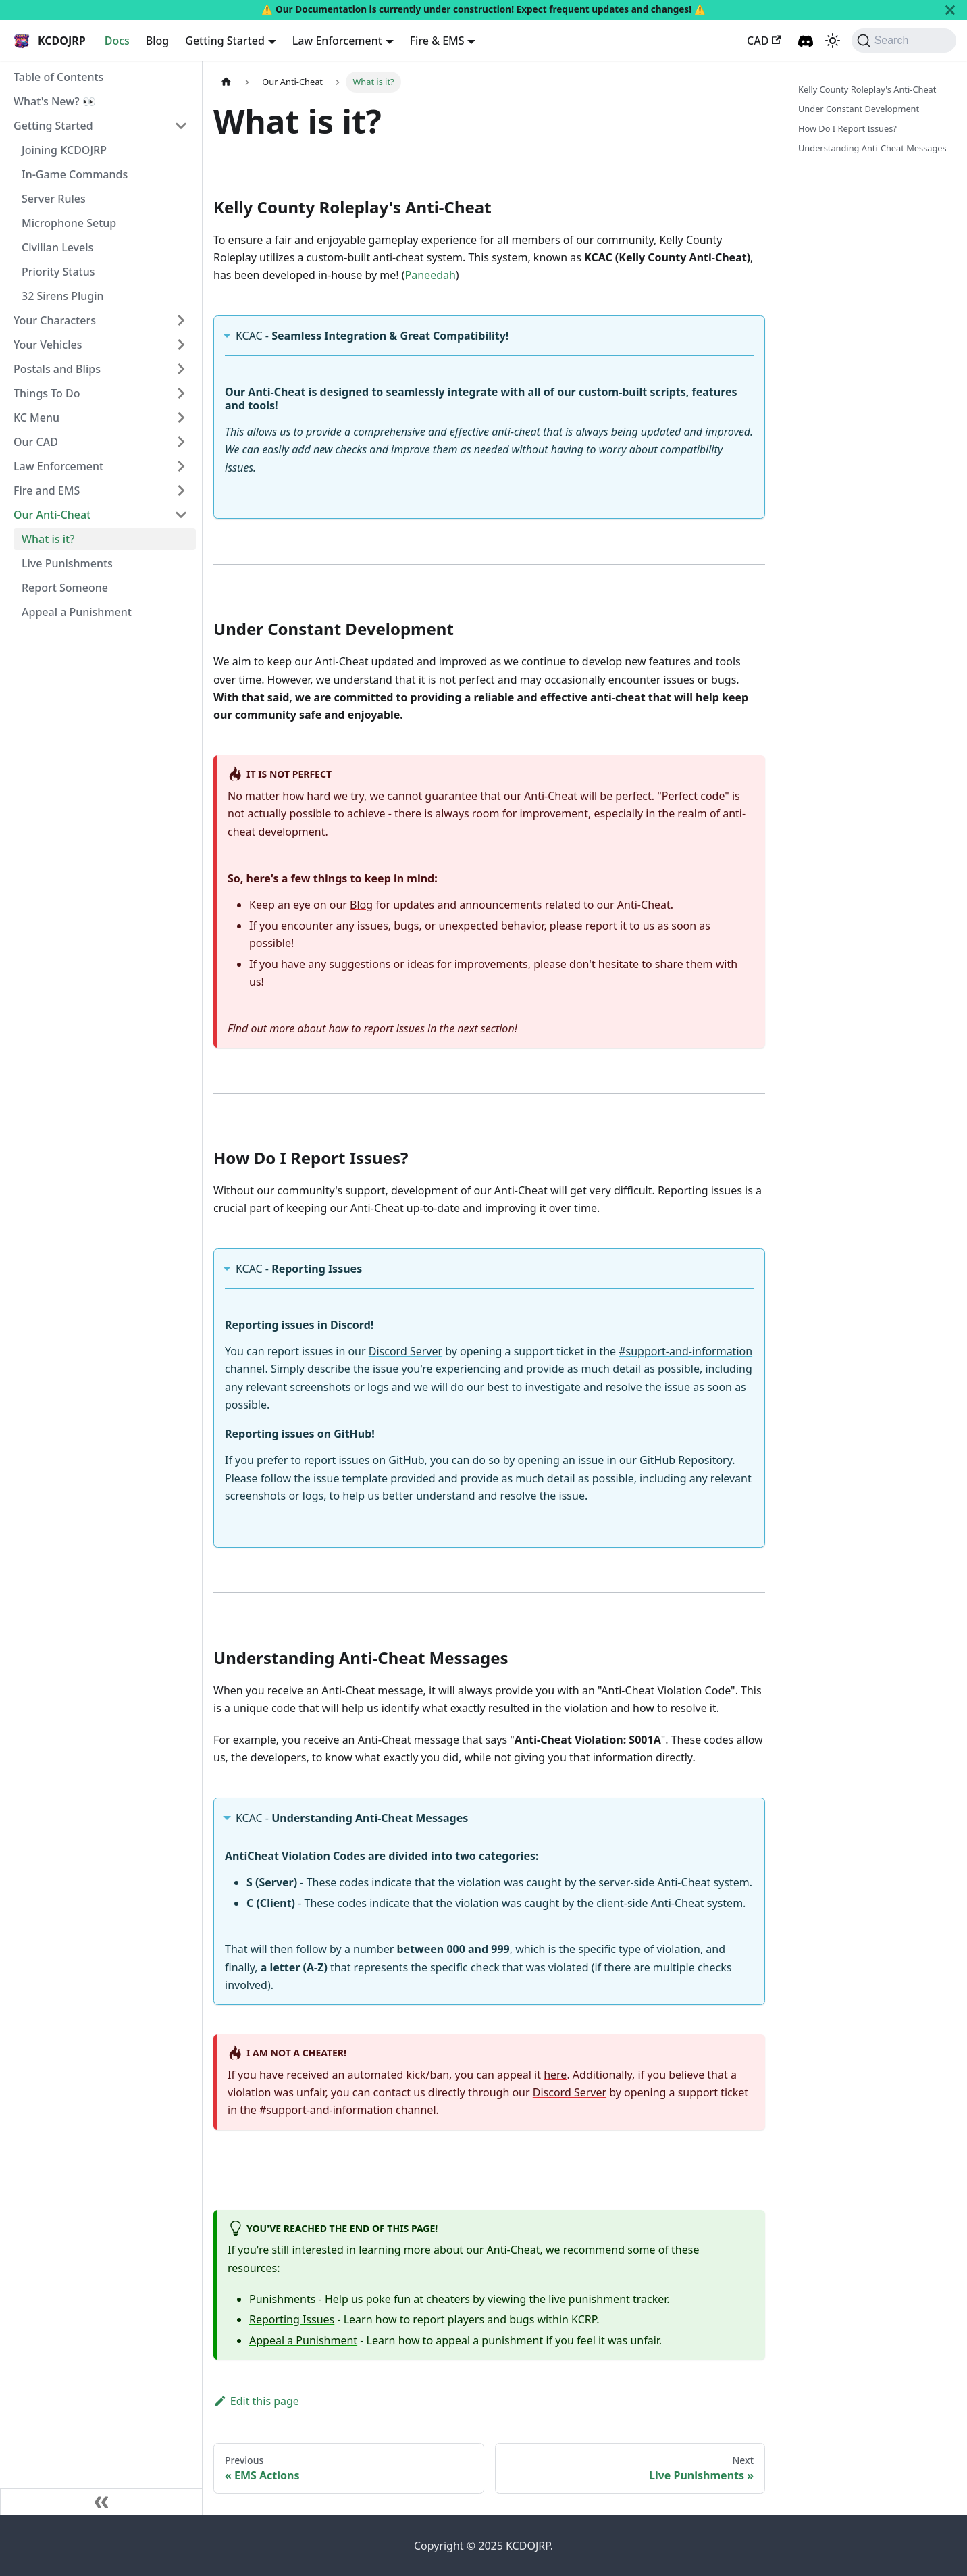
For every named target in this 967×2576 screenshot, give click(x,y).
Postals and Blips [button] (57, 368)
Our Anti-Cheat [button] (52, 514)
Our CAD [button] (36, 441)
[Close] (950, 10)
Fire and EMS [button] (47, 490)
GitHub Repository (685, 1460)
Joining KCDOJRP (64, 150)
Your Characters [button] (55, 320)
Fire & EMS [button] (437, 40)
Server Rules (54, 198)
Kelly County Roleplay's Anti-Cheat (867, 89)
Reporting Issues (291, 2319)
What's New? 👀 (55, 101)
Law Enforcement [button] (337, 40)
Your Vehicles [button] (48, 344)
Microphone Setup (69, 223)
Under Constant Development (858, 109)
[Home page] (226, 82)
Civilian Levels (57, 247)
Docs (117, 40)
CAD (764, 40)
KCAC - (372, 335)
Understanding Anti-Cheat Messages (872, 148)
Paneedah (430, 275)
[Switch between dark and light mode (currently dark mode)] (832, 40)
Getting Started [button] (225, 40)
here (555, 2074)
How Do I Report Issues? (847, 128)
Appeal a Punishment (77, 612)
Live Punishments (67, 563)
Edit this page (256, 2401)
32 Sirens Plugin (63, 295)
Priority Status (58, 271)
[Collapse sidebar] (101, 2501)
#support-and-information (685, 1351)
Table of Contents (58, 77)
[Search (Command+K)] (904, 40)
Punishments (282, 2299)
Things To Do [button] (47, 393)
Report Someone (65, 587)
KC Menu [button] (36, 417)
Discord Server (405, 1351)
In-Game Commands (75, 174)
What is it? (48, 539)
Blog (157, 40)
